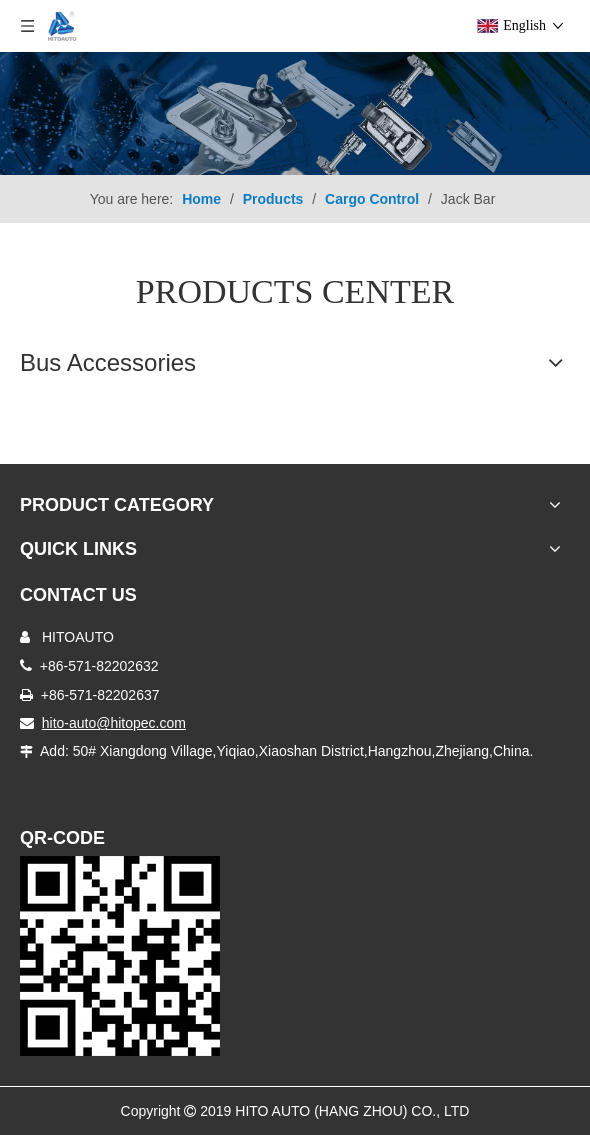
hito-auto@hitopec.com (114, 723)
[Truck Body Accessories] (295, 113)
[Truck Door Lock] (120, 956)
